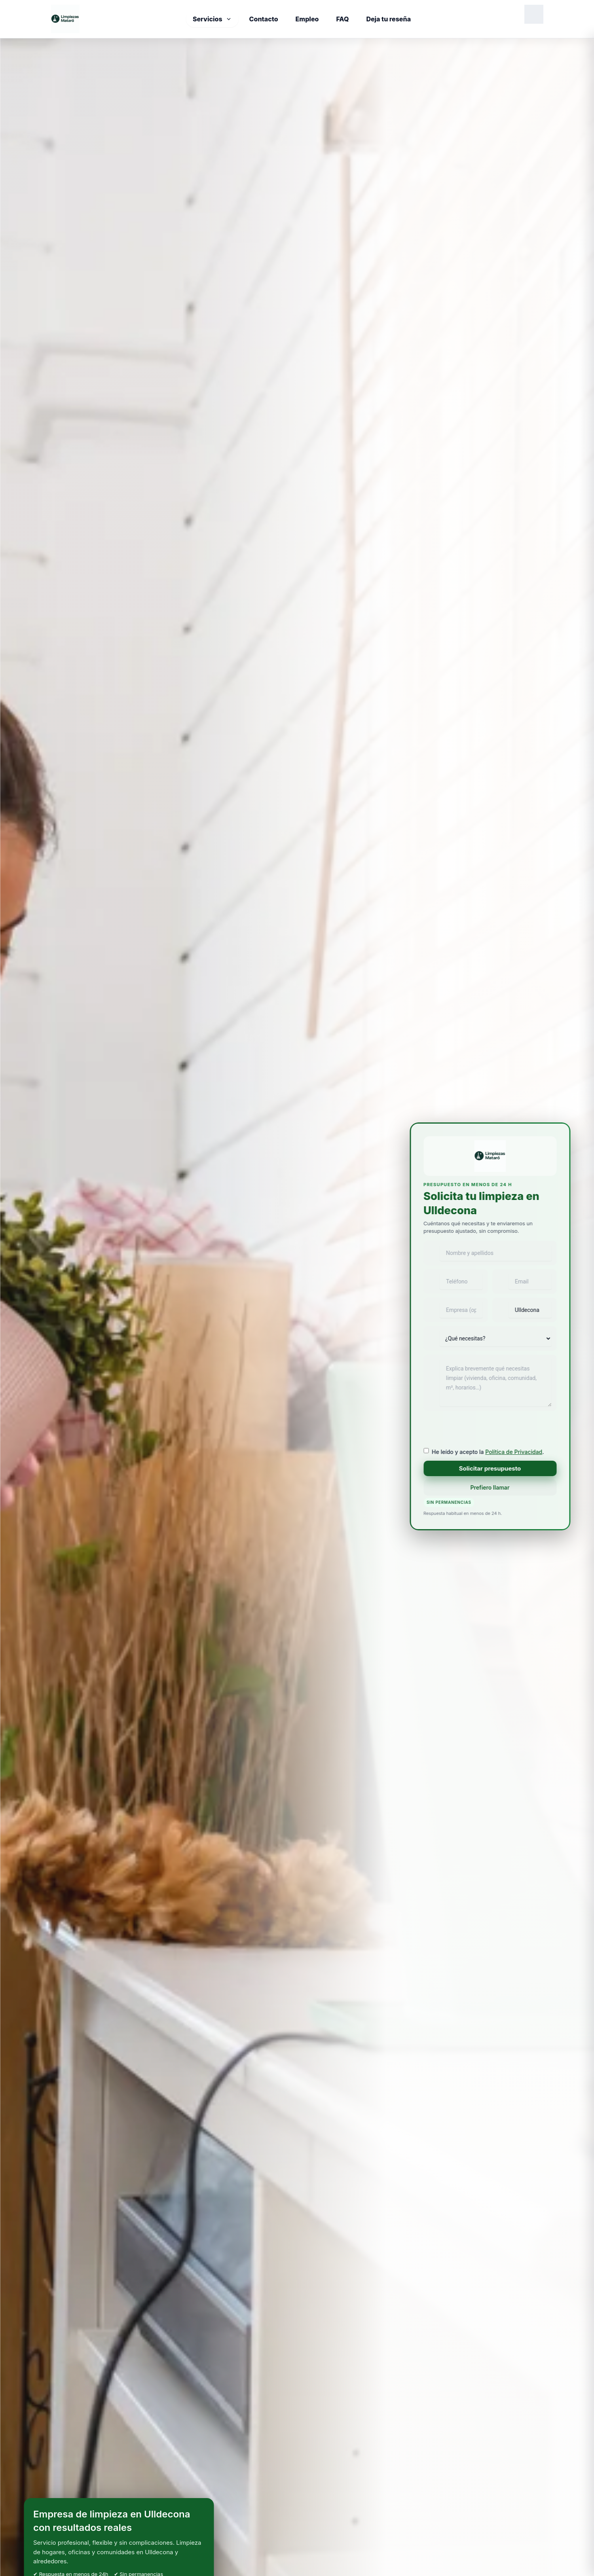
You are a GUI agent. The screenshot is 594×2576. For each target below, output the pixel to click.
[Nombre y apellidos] (489, 1253)
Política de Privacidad (513, 1451)
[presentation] (483, 1430)
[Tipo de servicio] (495, 1338)
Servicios (212, 19)
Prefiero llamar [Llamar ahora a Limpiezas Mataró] (490, 1487)
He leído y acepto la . (488, 1451)
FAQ (342, 19)
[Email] (524, 1281)
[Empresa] (455, 1310)
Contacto (263, 19)
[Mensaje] (489, 1383)
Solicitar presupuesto (490, 1468)
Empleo (307, 19)
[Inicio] (65, 19)
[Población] (524, 1310)
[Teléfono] (455, 1281)
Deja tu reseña (388, 19)
